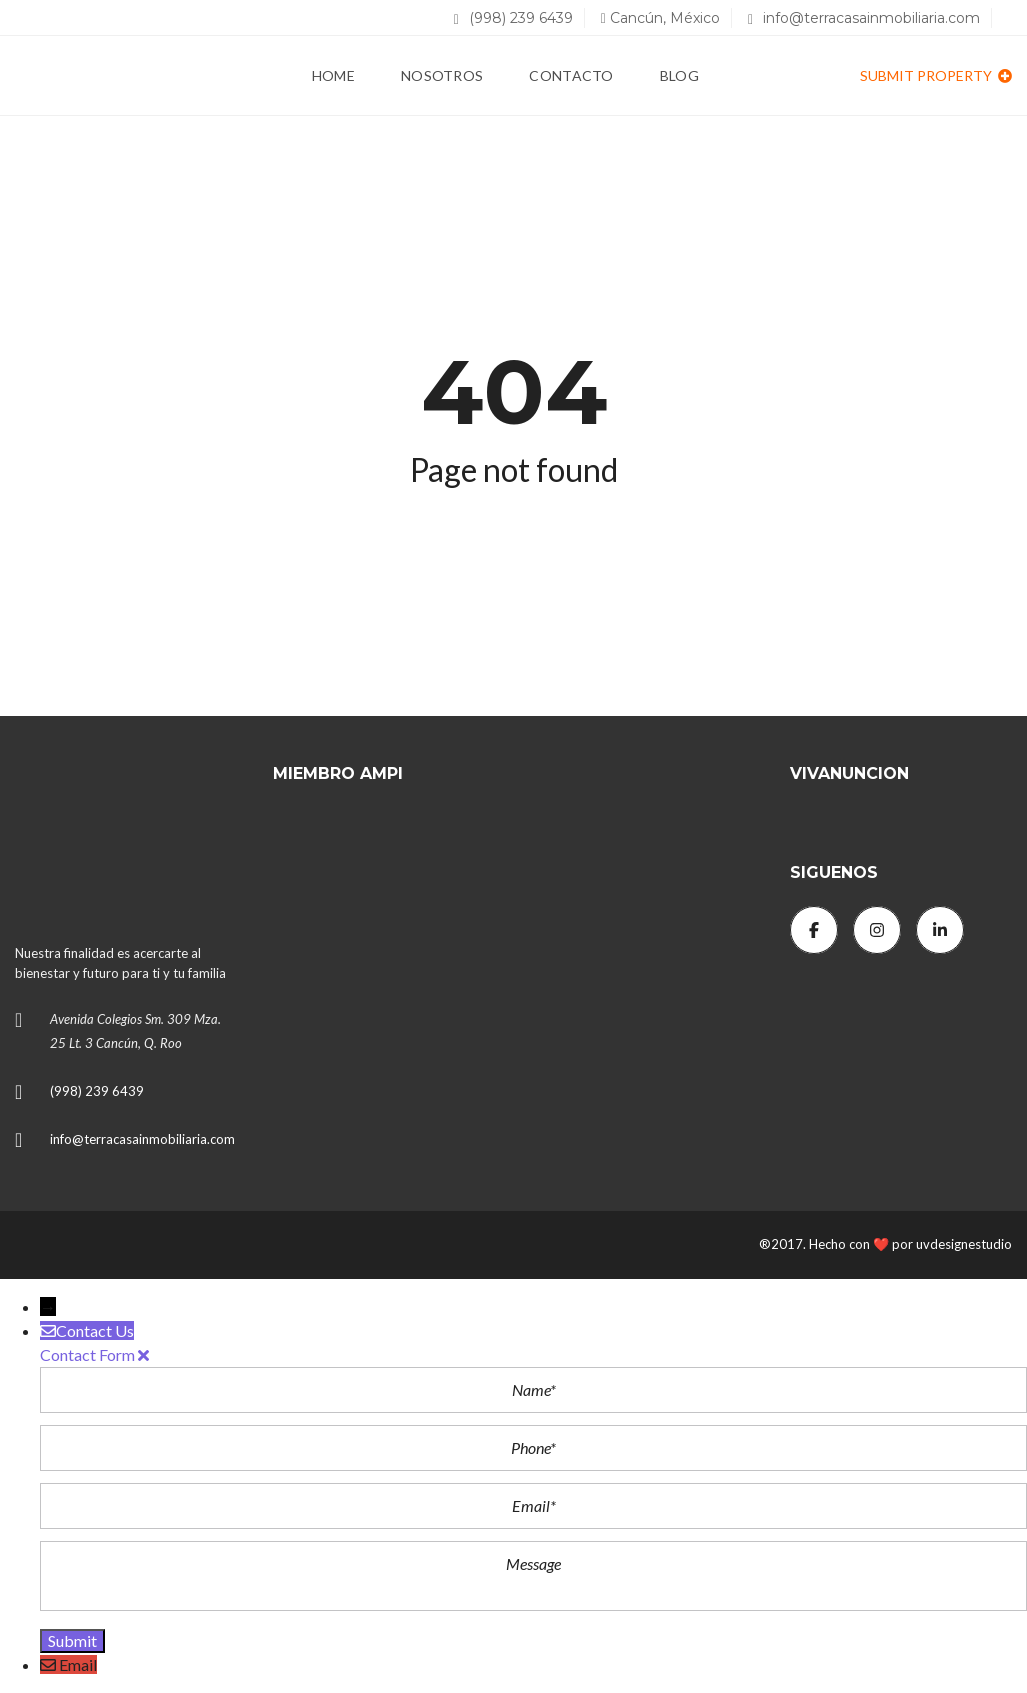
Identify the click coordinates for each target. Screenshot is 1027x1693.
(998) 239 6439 (513, 18)
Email (78, 1664)
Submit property (936, 75)
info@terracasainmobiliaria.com (864, 18)
